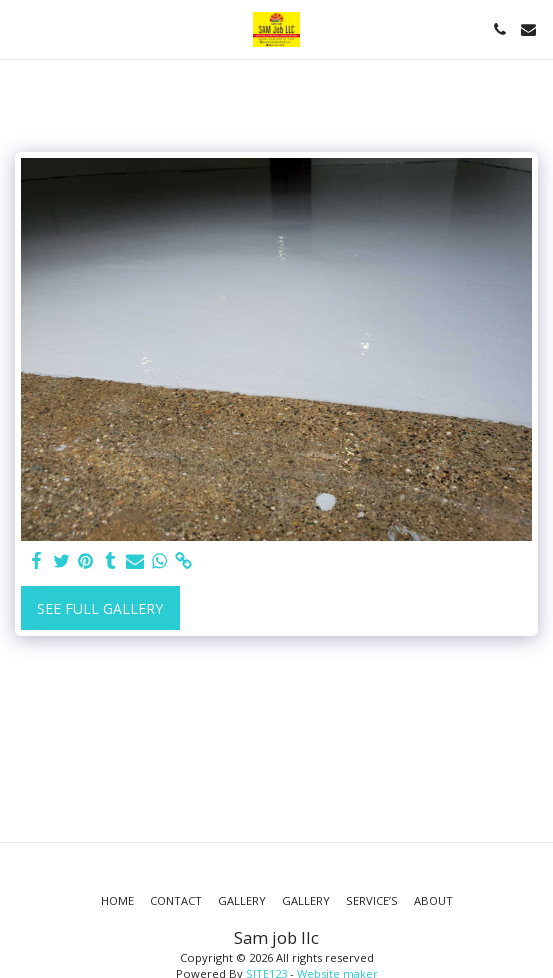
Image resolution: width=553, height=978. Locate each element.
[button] (22, 28)
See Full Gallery (100, 608)
